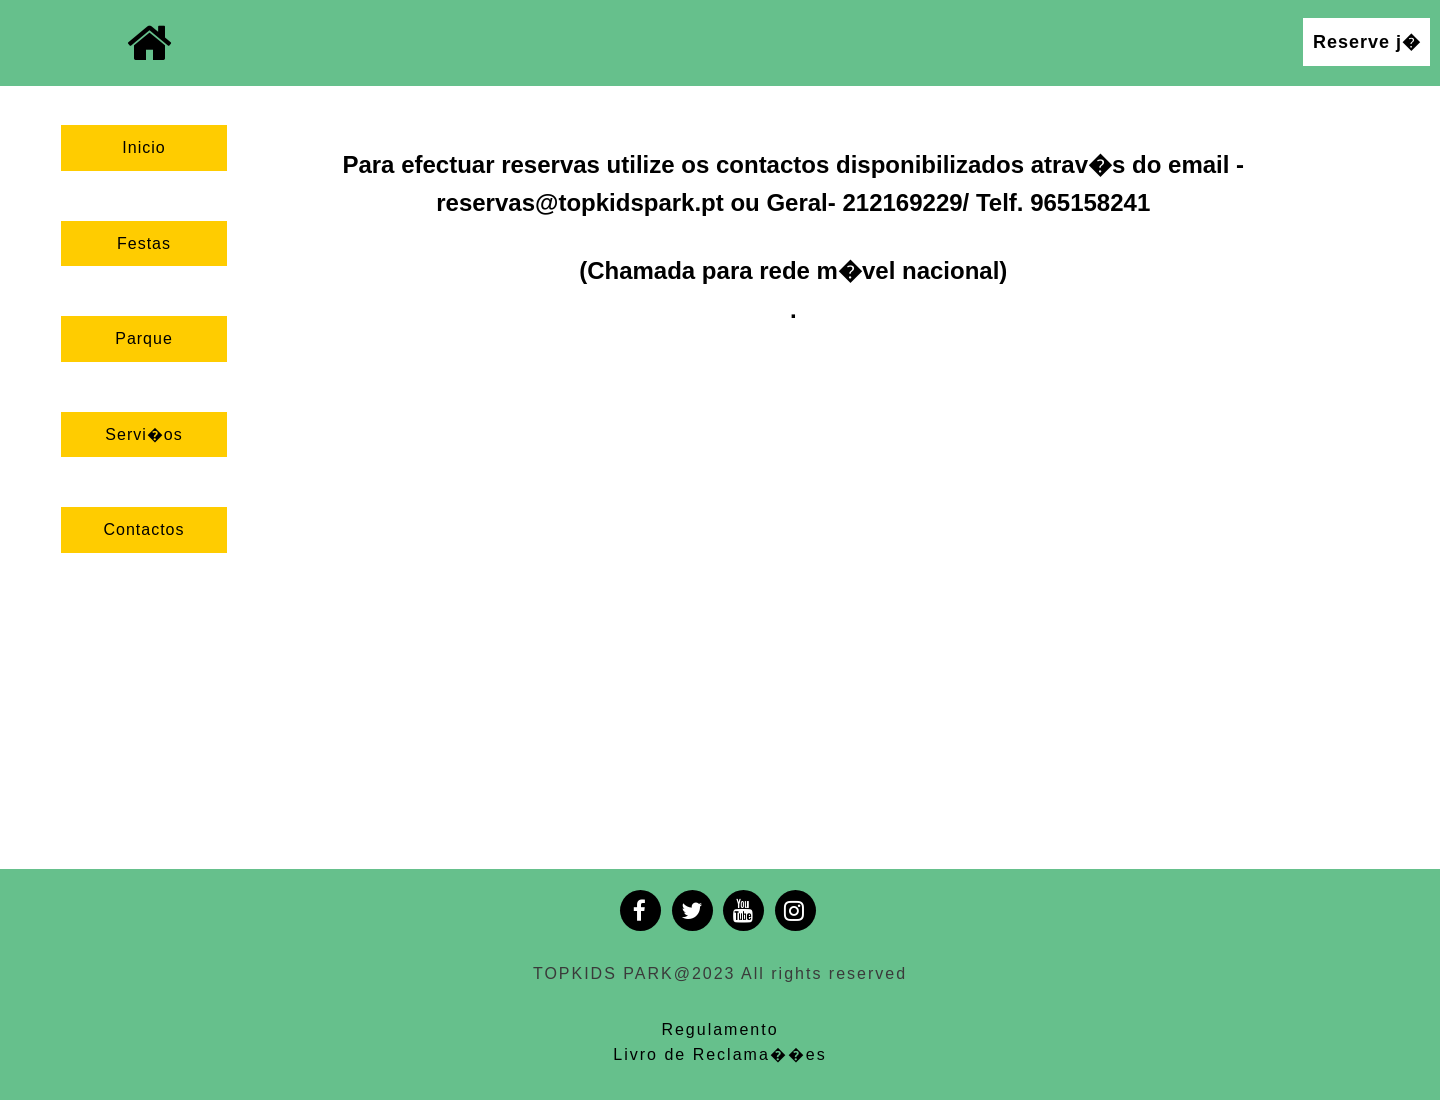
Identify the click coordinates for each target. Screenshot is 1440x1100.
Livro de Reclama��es (719, 1054)
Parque (144, 338)
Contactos (143, 529)
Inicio (143, 147)
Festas (144, 243)
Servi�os (143, 434)
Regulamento (719, 1029)
